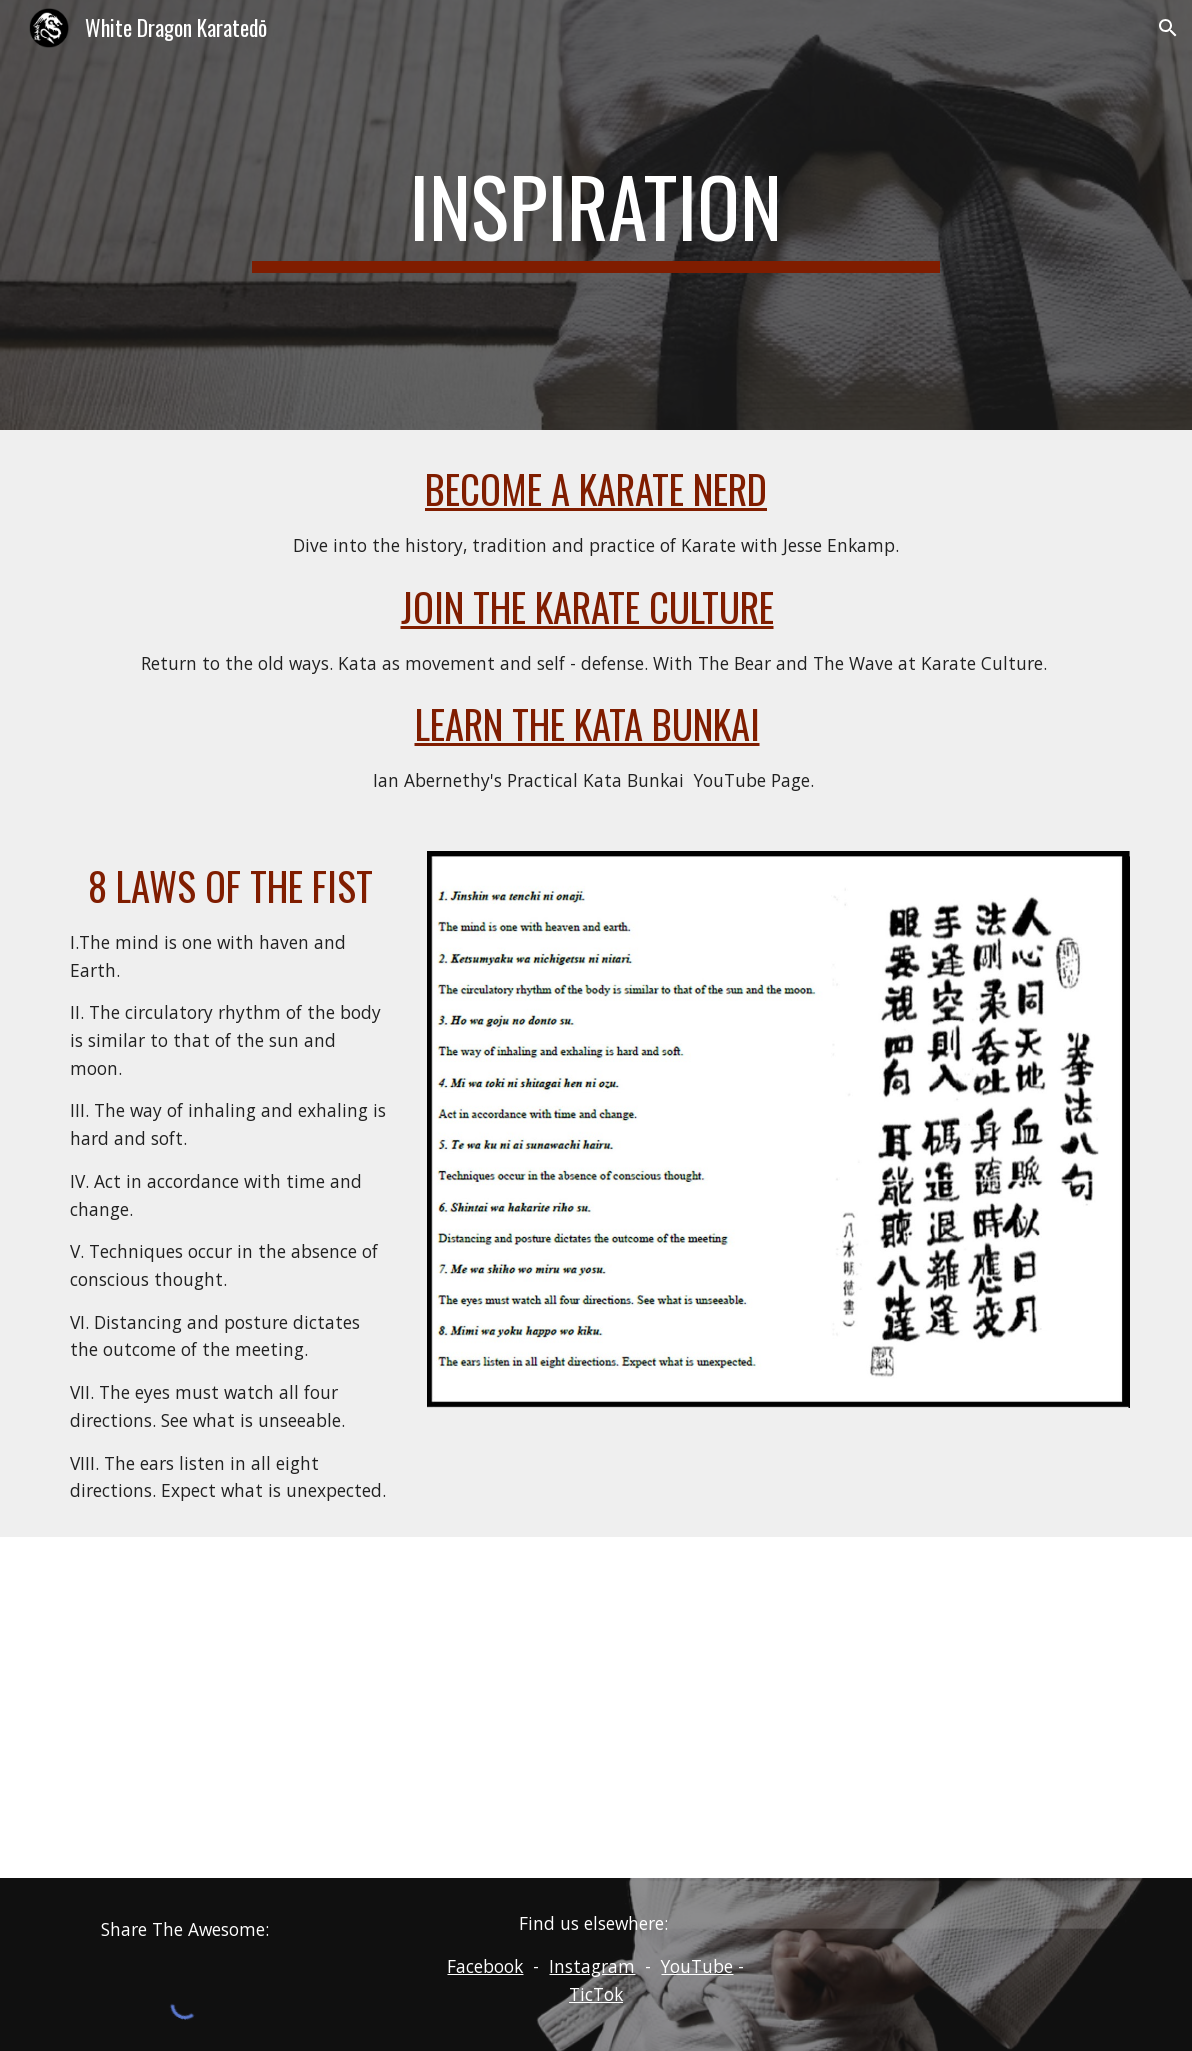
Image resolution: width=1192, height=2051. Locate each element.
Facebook (485, 1966)
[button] (1168, 28)
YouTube (697, 1966)
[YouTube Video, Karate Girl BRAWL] (596, 1707)
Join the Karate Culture (587, 606)
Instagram (592, 1966)
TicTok (596, 1994)
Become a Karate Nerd (596, 488)
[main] (595, 215)
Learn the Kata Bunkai (587, 723)
